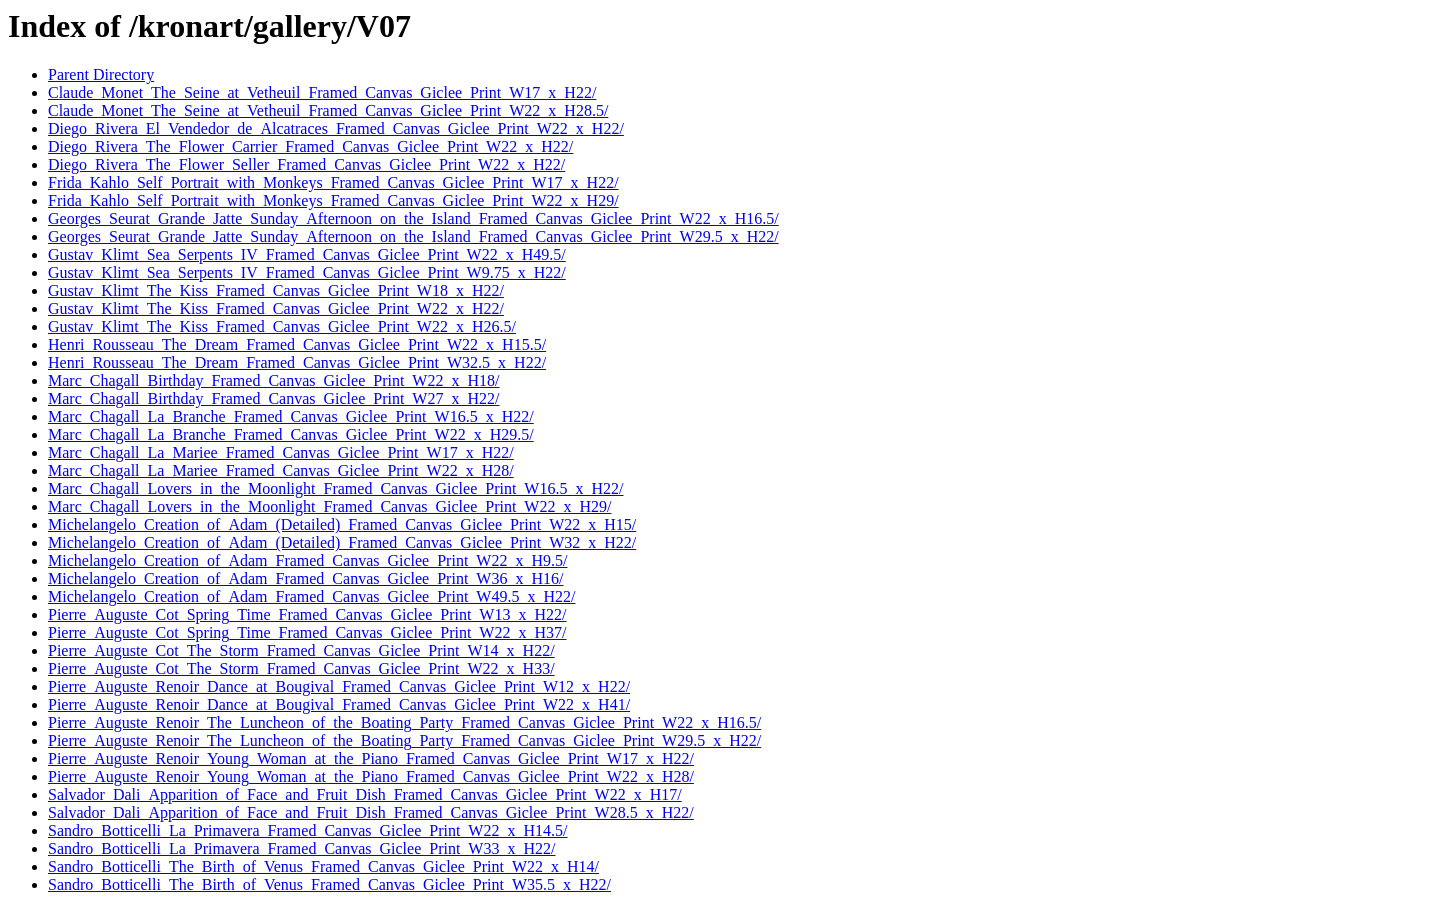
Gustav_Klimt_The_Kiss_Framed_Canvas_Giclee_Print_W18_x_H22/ (276, 290)
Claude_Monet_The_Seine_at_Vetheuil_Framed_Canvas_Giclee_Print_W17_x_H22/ (322, 92)
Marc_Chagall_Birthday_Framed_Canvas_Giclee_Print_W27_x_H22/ (273, 398)
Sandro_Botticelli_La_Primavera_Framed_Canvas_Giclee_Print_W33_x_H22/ (301, 848)
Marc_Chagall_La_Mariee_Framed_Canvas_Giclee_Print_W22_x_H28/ (281, 470)
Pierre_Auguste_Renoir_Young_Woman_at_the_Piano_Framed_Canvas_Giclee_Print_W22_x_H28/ (371, 776)
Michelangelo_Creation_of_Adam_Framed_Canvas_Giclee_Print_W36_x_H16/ (305, 578)
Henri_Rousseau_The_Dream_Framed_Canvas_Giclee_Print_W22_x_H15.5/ (297, 344)
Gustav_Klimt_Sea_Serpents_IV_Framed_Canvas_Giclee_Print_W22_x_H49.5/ (307, 254)
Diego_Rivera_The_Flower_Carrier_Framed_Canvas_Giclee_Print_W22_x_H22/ (310, 146)
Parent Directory (101, 74)
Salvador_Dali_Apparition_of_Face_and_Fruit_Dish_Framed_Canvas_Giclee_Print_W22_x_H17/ (365, 794)
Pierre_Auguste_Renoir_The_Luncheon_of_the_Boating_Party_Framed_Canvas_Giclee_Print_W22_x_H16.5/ (404, 722)
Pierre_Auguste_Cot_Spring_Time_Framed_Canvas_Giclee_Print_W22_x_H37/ (307, 632)
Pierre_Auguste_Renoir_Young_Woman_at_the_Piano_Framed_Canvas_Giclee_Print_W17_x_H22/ (371, 758)
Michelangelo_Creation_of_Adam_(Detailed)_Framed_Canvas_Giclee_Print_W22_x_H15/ (342, 524)
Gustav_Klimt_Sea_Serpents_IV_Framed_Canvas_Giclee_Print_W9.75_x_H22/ (307, 272)
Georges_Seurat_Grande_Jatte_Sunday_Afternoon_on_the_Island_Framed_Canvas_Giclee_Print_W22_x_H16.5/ (413, 218)
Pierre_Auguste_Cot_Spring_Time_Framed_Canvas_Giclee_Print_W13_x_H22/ (307, 614)
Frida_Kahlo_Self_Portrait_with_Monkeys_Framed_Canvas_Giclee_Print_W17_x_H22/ (333, 182)
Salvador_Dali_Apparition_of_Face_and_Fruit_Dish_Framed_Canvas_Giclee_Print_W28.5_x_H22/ (371, 812)
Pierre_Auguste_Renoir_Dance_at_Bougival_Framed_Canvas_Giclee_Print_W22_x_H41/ (339, 704)
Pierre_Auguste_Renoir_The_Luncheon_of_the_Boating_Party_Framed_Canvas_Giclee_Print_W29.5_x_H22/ (404, 740)
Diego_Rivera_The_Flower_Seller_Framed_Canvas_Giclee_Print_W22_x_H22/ (306, 164)
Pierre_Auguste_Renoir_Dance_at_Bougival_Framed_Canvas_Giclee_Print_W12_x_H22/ (339, 686)
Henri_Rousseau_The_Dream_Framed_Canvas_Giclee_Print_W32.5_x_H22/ (297, 362)
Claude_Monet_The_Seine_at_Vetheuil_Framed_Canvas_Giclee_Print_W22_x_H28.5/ (328, 110)
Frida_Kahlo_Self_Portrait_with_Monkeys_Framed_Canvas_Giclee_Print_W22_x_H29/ (333, 200)
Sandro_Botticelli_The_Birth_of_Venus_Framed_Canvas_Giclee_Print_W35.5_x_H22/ (329, 884)
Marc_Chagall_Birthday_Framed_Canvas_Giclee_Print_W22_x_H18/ (273, 380)
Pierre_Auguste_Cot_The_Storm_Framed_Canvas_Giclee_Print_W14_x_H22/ (301, 650)
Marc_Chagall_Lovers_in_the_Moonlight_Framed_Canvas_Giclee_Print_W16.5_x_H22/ (335, 488)
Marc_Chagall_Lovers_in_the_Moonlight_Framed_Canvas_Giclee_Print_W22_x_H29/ (329, 506)
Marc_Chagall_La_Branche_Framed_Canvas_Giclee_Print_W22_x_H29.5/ (291, 434)
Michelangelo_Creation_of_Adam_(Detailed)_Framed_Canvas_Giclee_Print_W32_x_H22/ (342, 542)
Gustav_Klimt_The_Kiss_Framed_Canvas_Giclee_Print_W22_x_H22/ (276, 308)
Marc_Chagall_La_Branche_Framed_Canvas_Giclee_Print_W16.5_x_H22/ (291, 416)
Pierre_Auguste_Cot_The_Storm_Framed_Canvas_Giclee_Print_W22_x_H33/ (301, 668)
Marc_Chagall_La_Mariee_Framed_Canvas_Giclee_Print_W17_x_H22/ (281, 452)
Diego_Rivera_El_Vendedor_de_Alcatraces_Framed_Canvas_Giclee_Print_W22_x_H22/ (336, 128)
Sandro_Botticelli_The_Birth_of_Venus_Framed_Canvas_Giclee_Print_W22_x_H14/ (323, 866)
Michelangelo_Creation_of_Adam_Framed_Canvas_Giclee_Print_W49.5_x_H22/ (311, 596)
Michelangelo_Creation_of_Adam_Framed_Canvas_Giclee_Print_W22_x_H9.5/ (307, 560)
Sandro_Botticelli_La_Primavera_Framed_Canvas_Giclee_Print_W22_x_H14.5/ (307, 830)
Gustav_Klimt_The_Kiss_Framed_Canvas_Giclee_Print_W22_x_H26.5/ (282, 326)
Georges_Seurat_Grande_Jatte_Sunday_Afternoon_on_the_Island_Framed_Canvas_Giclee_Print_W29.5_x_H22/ (413, 236)
